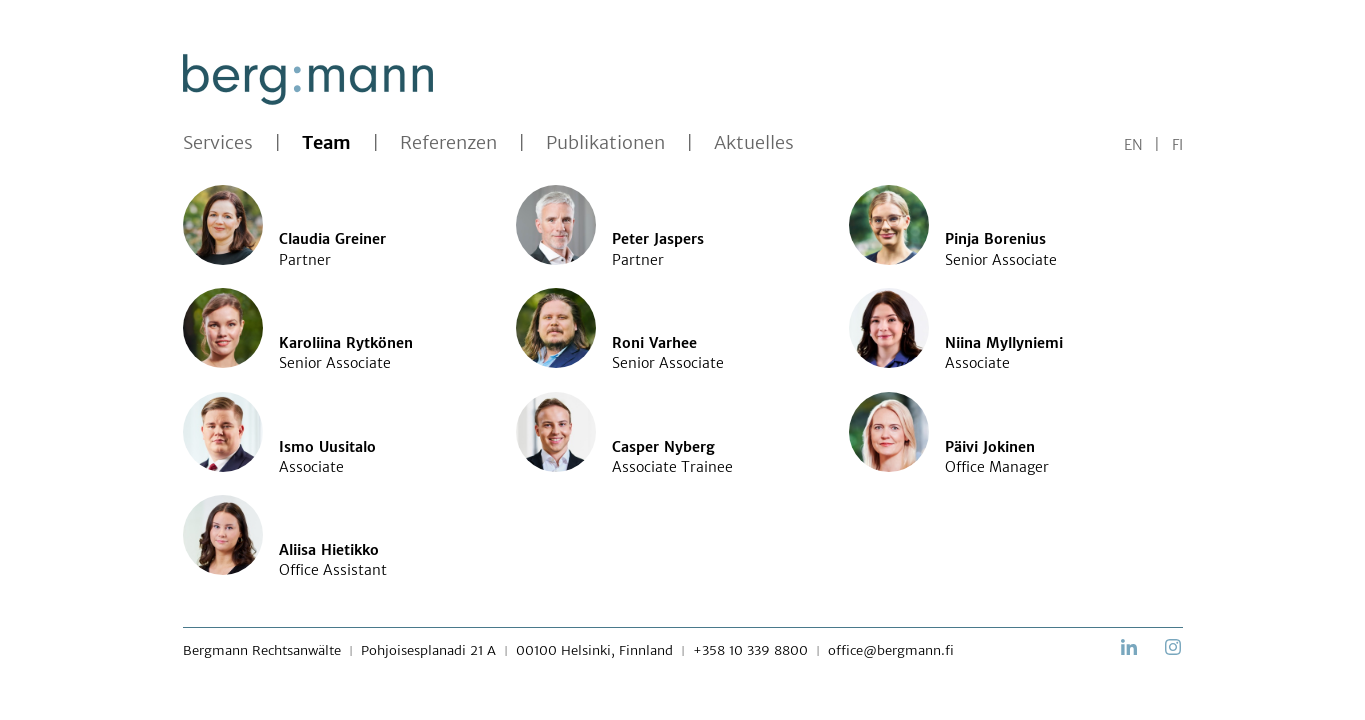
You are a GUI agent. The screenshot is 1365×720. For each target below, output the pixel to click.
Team (326, 143)
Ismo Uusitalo (327, 447)
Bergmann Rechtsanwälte (262, 650)
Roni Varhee (654, 343)
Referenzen (448, 143)
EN (1133, 145)
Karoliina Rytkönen (346, 343)
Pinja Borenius (995, 239)
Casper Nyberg (663, 447)
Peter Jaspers (658, 239)
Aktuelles (754, 143)
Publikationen (605, 143)
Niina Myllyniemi (1004, 343)
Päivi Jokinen (990, 447)
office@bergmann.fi (891, 650)
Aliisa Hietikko (329, 550)
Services (218, 143)
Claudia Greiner (332, 239)
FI (1177, 145)
